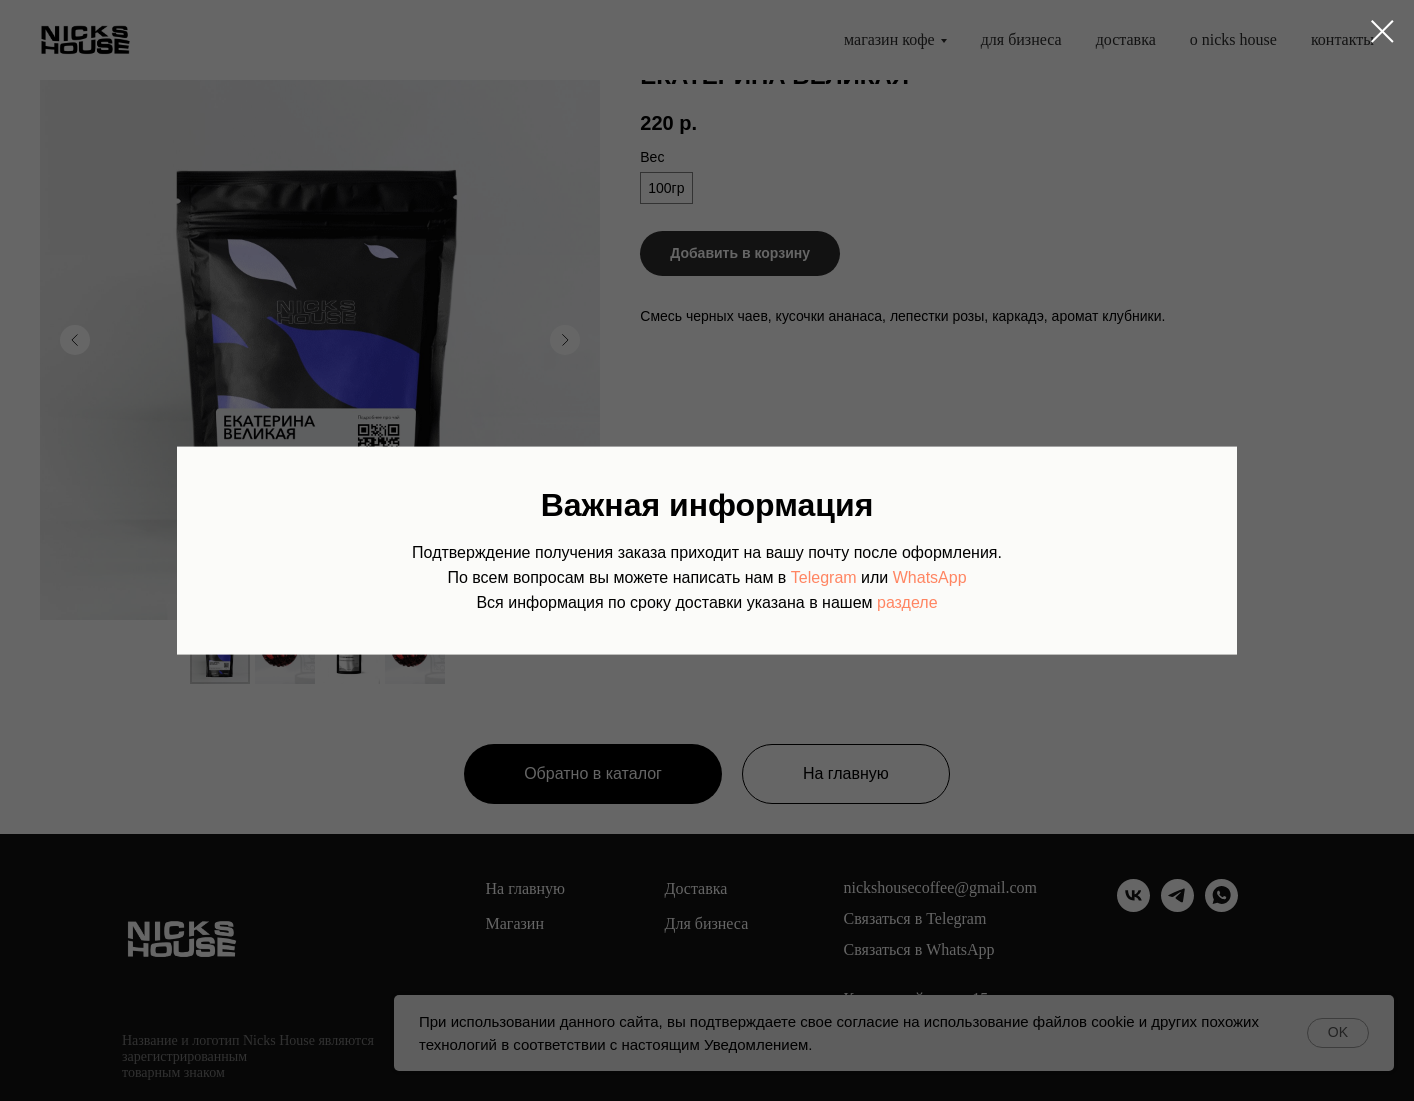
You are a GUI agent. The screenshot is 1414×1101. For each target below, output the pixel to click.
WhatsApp (930, 576)
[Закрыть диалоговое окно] (1382, 31)
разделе (907, 601)
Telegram (824, 576)
